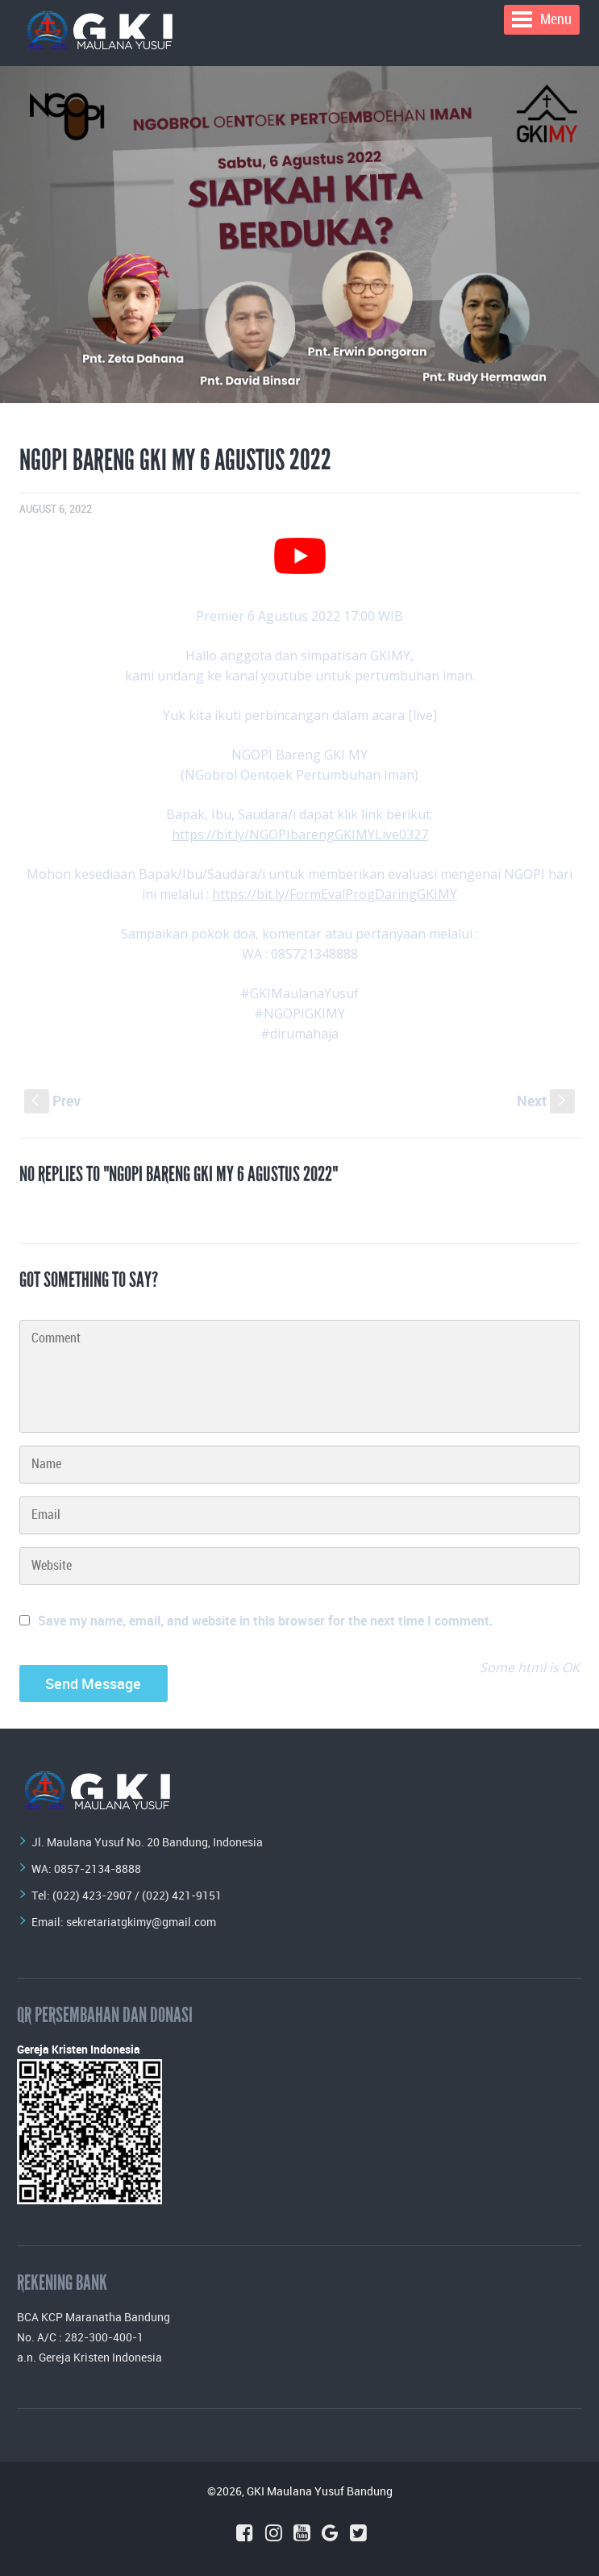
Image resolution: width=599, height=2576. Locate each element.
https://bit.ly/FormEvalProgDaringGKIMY (334, 894)
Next (546, 1100)
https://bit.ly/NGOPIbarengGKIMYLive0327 (300, 834)
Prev (52, 1100)
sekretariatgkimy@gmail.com (141, 1921)
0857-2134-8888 (97, 1868)
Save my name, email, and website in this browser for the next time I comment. (265, 1620)
